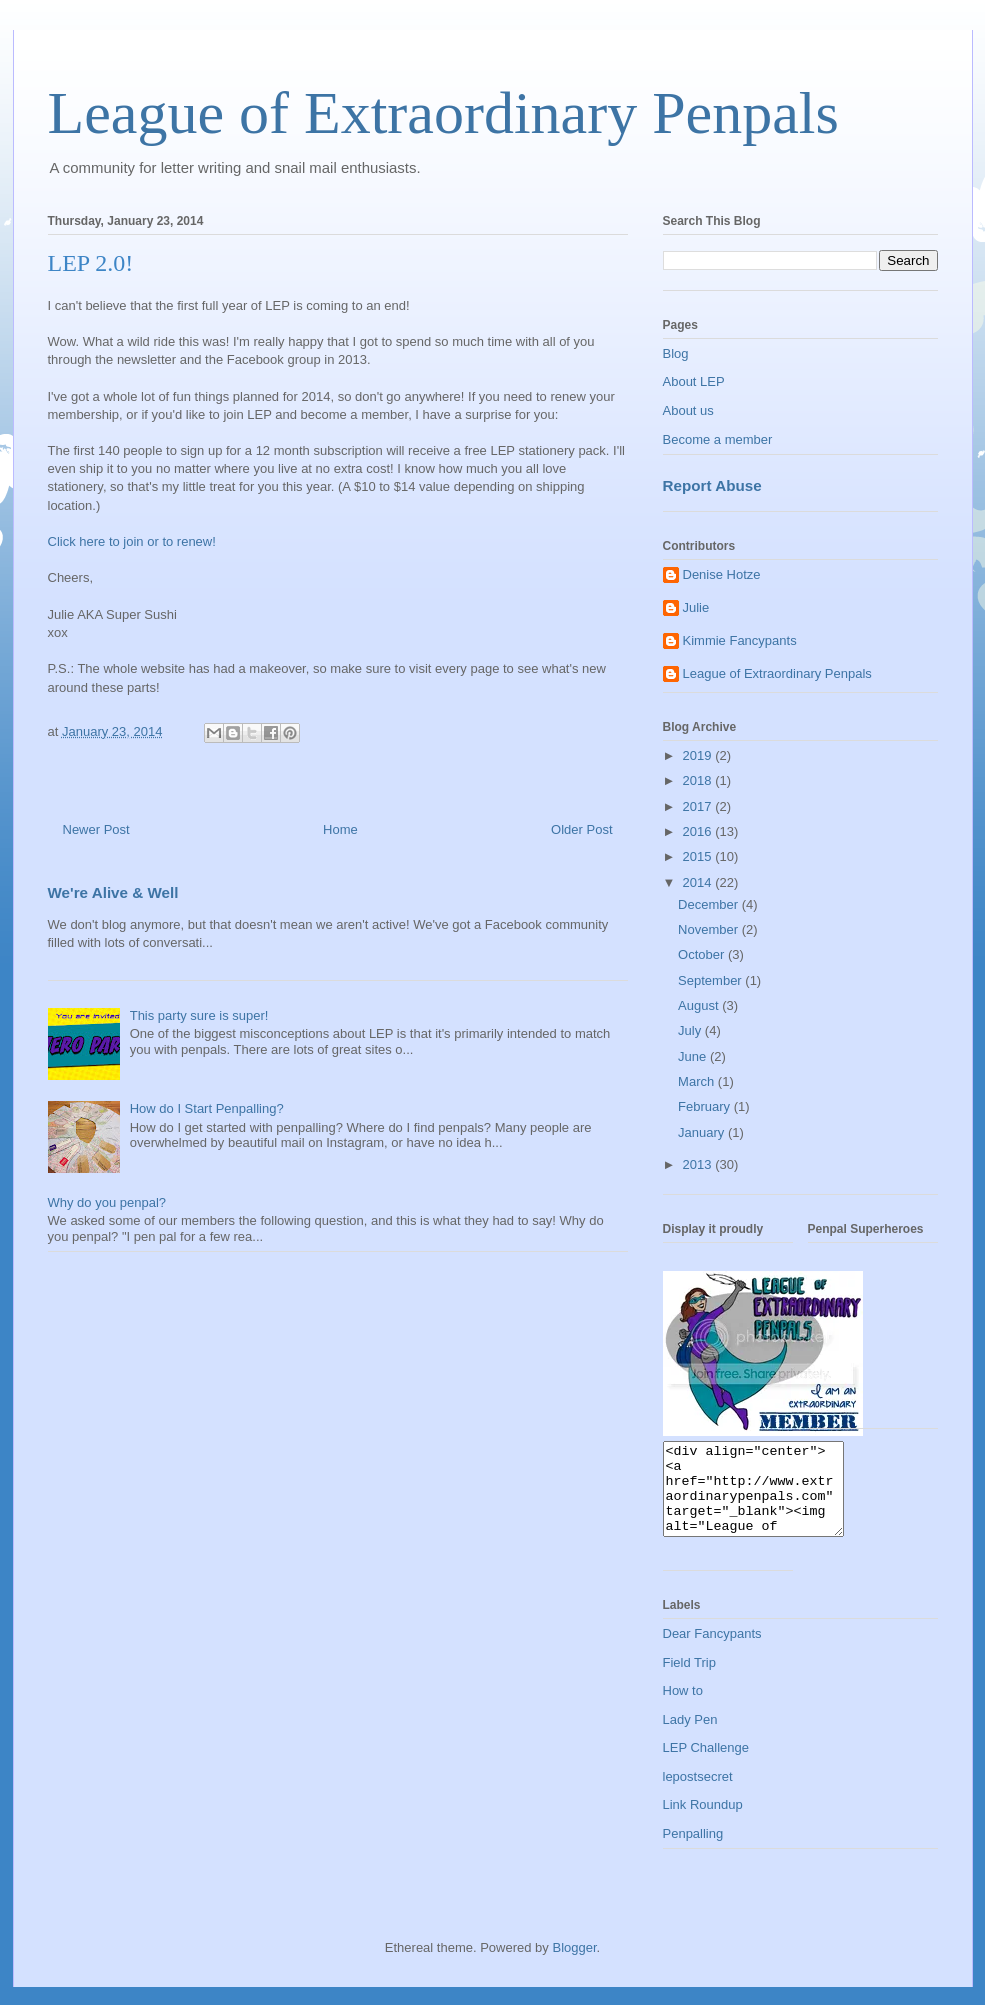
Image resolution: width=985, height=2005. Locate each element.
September (711, 980)
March (698, 1081)
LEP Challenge (706, 1765)
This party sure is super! (199, 1015)
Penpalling (693, 1851)
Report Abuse (712, 485)
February (706, 1106)
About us (688, 410)
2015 (699, 856)
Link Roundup (703, 1822)
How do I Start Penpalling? (207, 1108)
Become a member (718, 439)
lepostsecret (698, 1794)
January (703, 1132)
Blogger (574, 1965)
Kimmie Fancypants (740, 640)
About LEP (694, 381)
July (691, 1030)
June (694, 1056)
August (700, 1005)
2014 (699, 882)
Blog (676, 353)
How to (683, 1708)
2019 (699, 755)
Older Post (581, 829)
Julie (696, 607)
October (703, 954)
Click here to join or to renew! (132, 541)
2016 (699, 831)
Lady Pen (690, 1737)
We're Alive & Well (113, 892)
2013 (699, 1164)
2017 (699, 806)
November (710, 929)
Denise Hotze (722, 574)
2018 (699, 780)
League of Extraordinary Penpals (443, 113)
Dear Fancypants (712, 1651)
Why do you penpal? (107, 1202)
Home (340, 829)
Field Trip (689, 1680)
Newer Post (96, 829)
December (710, 904)
